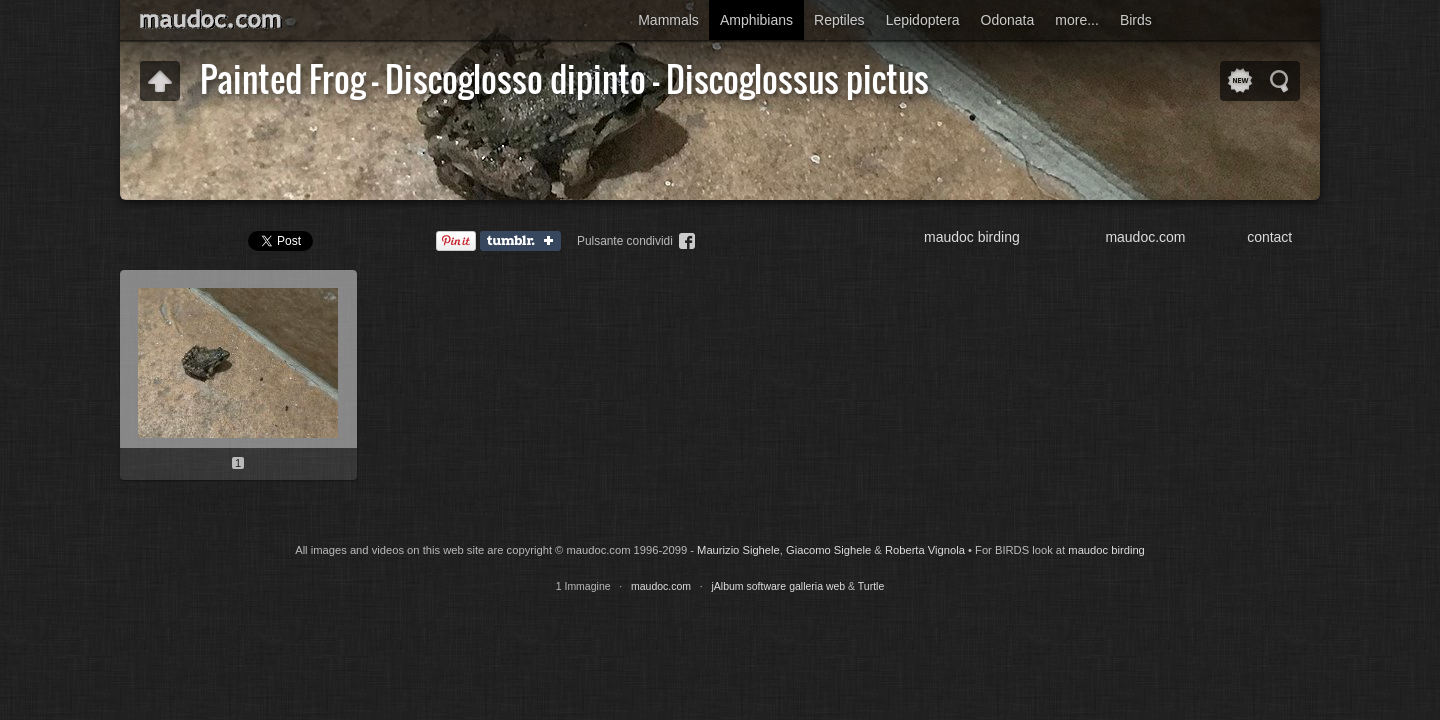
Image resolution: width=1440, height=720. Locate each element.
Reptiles (839, 20)
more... (1077, 20)
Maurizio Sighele (738, 550)
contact (1269, 237)
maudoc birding (972, 237)
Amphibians (756, 20)
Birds (1136, 20)
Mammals (668, 20)
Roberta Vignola (925, 550)
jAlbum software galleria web (779, 586)
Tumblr (525, 242)
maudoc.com (1145, 237)
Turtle (871, 586)
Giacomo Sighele (828, 550)
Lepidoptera (923, 20)
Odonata (1008, 20)
